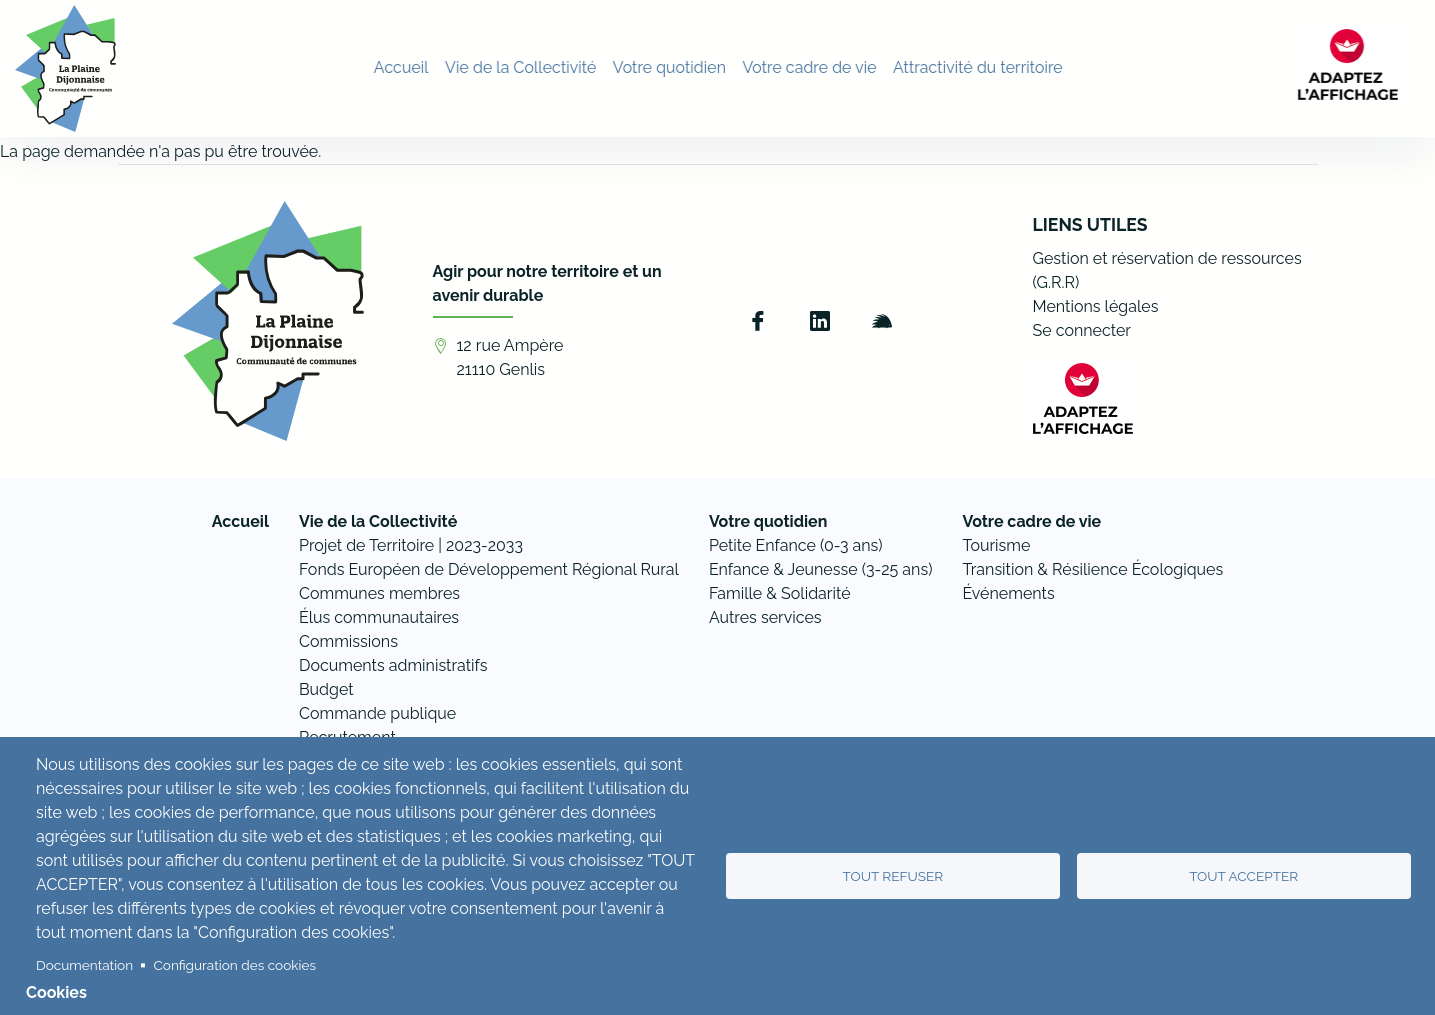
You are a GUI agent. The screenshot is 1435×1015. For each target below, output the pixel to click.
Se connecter (1082, 330)
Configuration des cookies (235, 965)
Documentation (84, 965)
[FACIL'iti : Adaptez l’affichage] (1370, 67)
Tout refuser (893, 876)
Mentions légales (1096, 306)
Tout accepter (1243, 876)
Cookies (56, 992)
